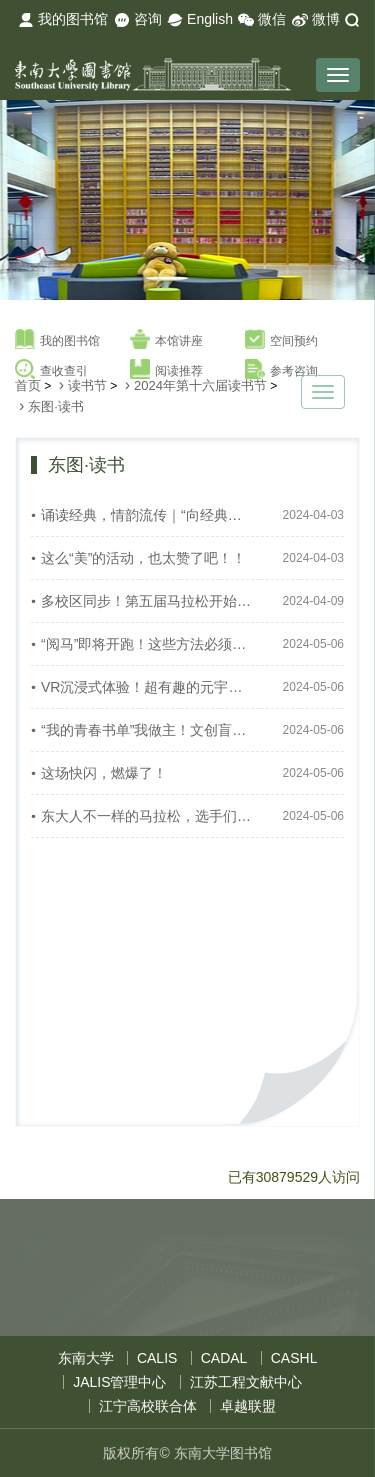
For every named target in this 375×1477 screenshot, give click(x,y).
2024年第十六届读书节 (200, 385)
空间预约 (281, 340)
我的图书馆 (63, 20)
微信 (262, 20)
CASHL (294, 1358)
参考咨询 (281, 370)
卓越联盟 (248, 1406)
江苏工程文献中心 (246, 1382)
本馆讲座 (166, 340)
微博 (316, 20)
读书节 (87, 385)
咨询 (138, 20)
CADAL (224, 1358)
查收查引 (51, 370)
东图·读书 (56, 406)
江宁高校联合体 (148, 1406)
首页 (28, 385)
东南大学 (86, 1358)
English (200, 20)
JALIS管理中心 (119, 1382)
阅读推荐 (166, 370)
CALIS (157, 1358)
